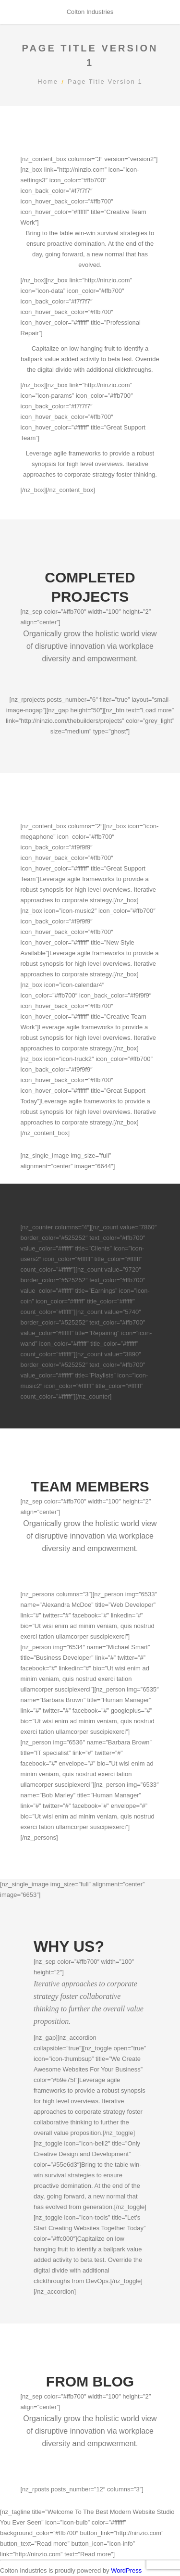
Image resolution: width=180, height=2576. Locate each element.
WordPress (126, 2570)
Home (47, 81)
